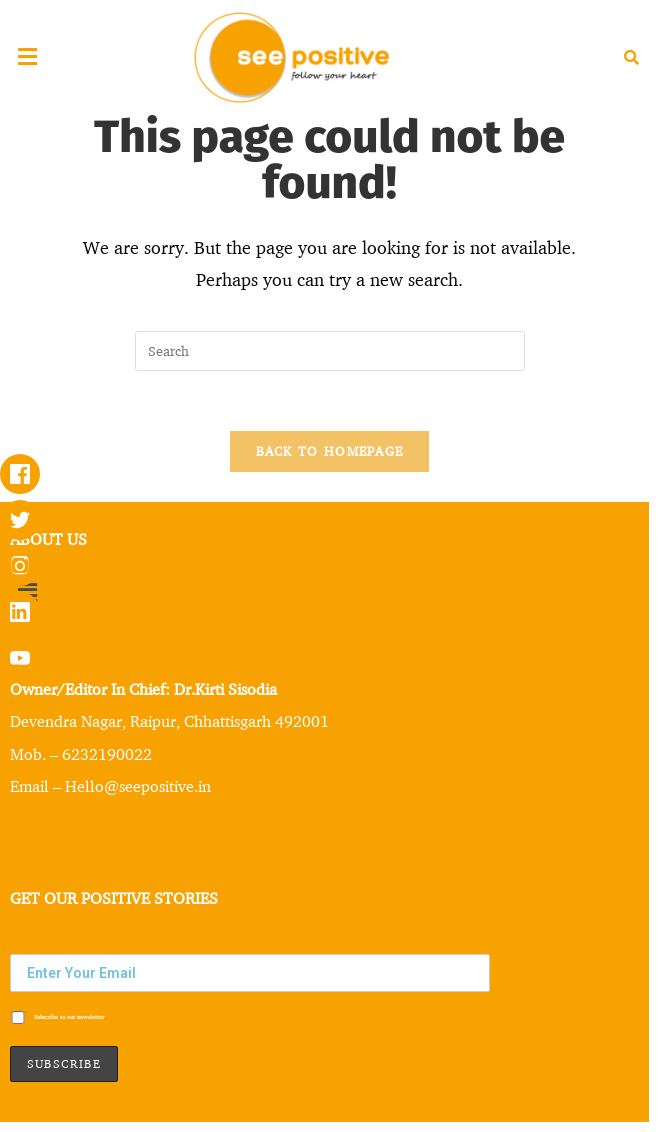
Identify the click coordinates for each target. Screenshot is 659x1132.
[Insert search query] (330, 351)
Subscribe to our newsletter (57, 1018)
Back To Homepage (330, 451)
